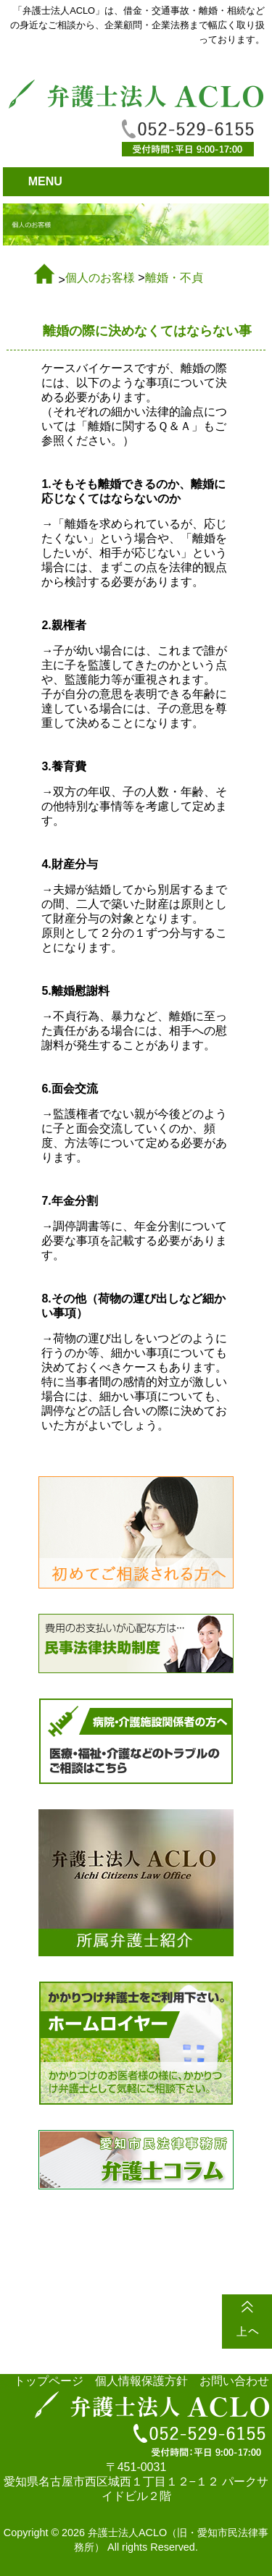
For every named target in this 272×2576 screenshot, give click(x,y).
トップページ (48, 2381)
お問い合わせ (234, 2381)
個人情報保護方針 (141, 2381)
